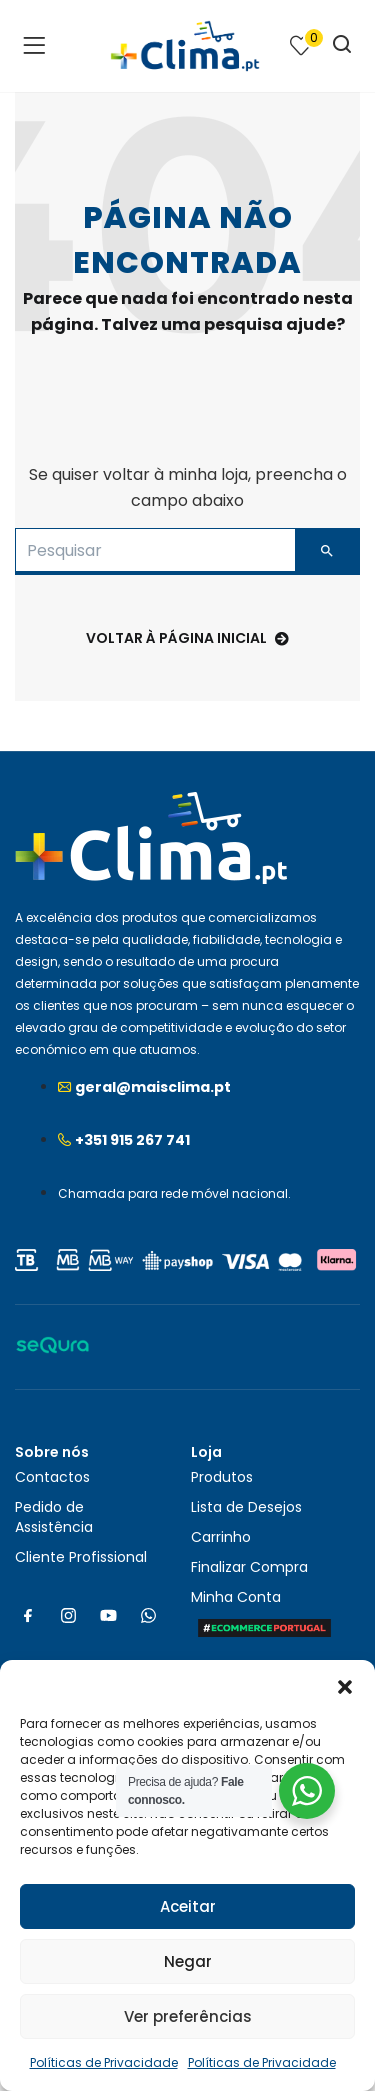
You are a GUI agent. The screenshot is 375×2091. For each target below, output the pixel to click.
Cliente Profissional (81, 1557)
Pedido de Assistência (54, 1517)
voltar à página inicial (187, 638)
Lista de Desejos (246, 1507)
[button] (345, 1685)
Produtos (222, 1477)
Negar (188, 1961)
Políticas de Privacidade (104, 2062)
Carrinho (221, 1537)
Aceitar (188, 1906)
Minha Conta (236, 1597)
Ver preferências (188, 2016)
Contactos (52, 1477)
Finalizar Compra (249, 1567)
